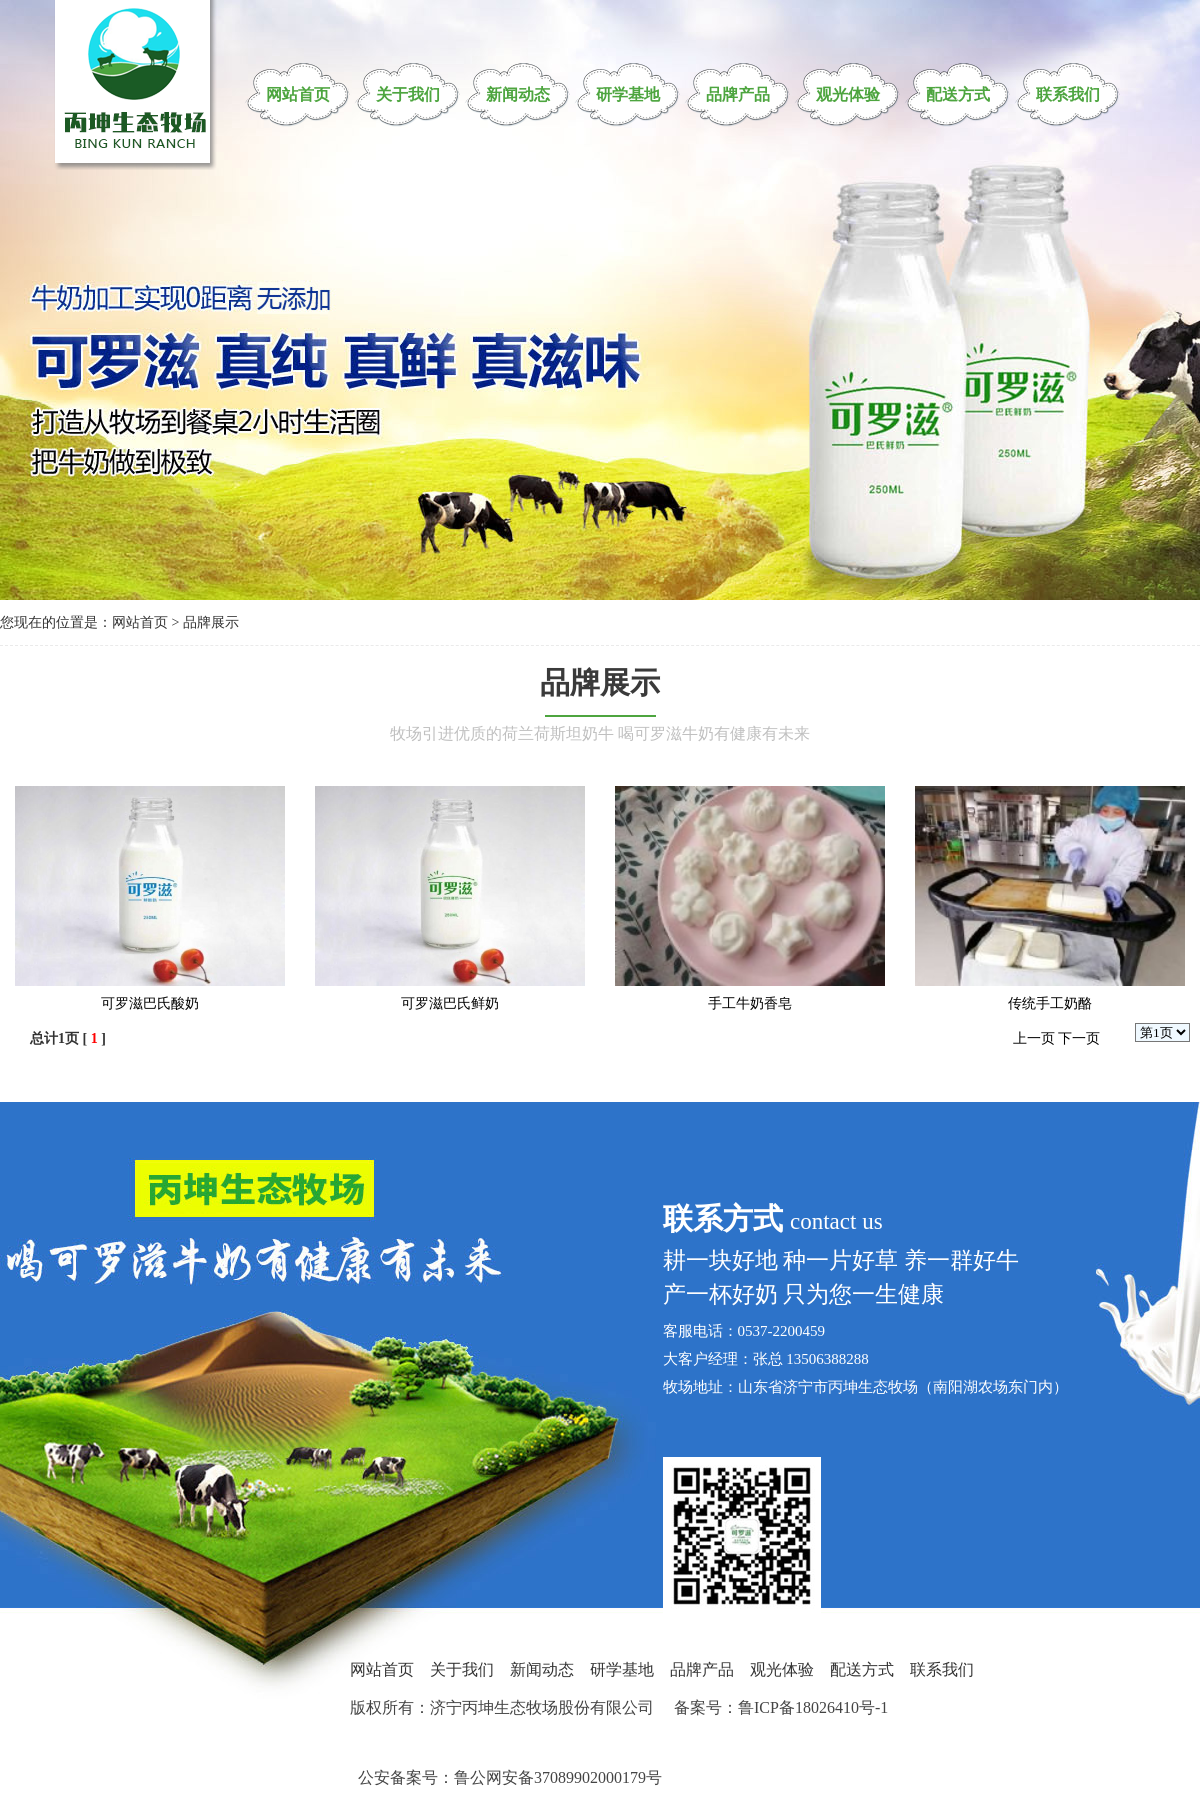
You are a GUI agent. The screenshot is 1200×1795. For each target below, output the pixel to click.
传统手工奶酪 (1050, 1003)
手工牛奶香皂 (750, 1003)
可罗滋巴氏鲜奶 (450, 1003)
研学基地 (628, 94)
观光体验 (848, 94)
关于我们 (408, 94)
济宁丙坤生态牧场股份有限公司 (542, 1707)
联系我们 (1068, 94)
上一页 (1034, 1038)
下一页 (1079, 1038)
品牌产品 (738, 94)
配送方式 (958, 94)
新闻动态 (518, 94)
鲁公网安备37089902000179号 (558, 1777)
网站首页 (298, 94)
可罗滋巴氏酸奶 (150, 1003)
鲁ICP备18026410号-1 (813, 1707)
